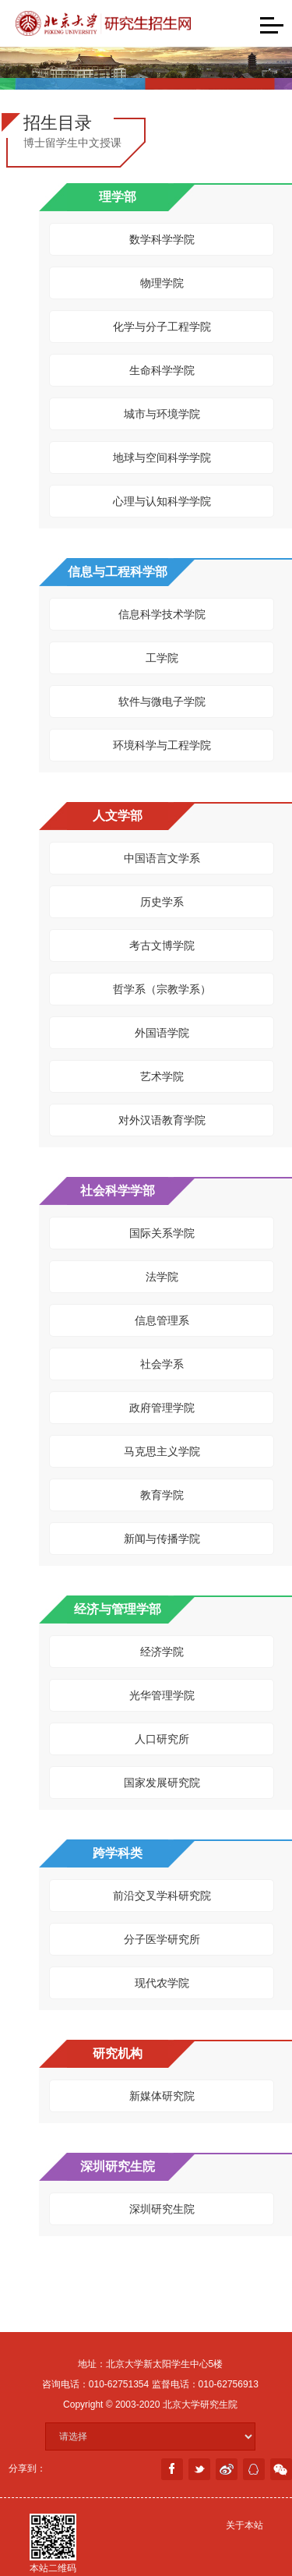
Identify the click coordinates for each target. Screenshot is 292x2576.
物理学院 (162, 283)
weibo (226, 2469)
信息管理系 (162, 1320)
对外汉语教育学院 (162, 1120)
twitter (199, 2469)
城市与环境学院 (162, 414)
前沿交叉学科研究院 (162, 1895)
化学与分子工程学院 (162, 326)
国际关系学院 (162, 1233)
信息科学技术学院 (162, 614)
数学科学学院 (162, 239)
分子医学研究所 (162, 1939)
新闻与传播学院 (162, 1538)
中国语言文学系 (162, 858)
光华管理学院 (162, 1695)
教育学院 (162, 1495)
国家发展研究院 (162, 1782)
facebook (172, 2469)
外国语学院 (162, 1033)
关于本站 (244, 2525)
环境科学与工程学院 (162, 745)
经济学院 (162, 1651)
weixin (281, 2469)
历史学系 (162, 902)
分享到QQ (254, 2469)
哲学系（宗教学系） (162, 989)
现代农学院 (162, 1983)
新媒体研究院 (162, 2096)
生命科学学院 (162, 370)
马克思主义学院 (162, 1451)
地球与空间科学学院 (162, 457)
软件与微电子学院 (162, 701)
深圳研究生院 (162, 2209)
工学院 (162, 658)
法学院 (162, 1276)
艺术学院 (162, 1076)
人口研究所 (162, 1739)
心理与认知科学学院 (162, 501)
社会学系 (162, 1364)
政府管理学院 (162, 1407)
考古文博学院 (162, 945)
